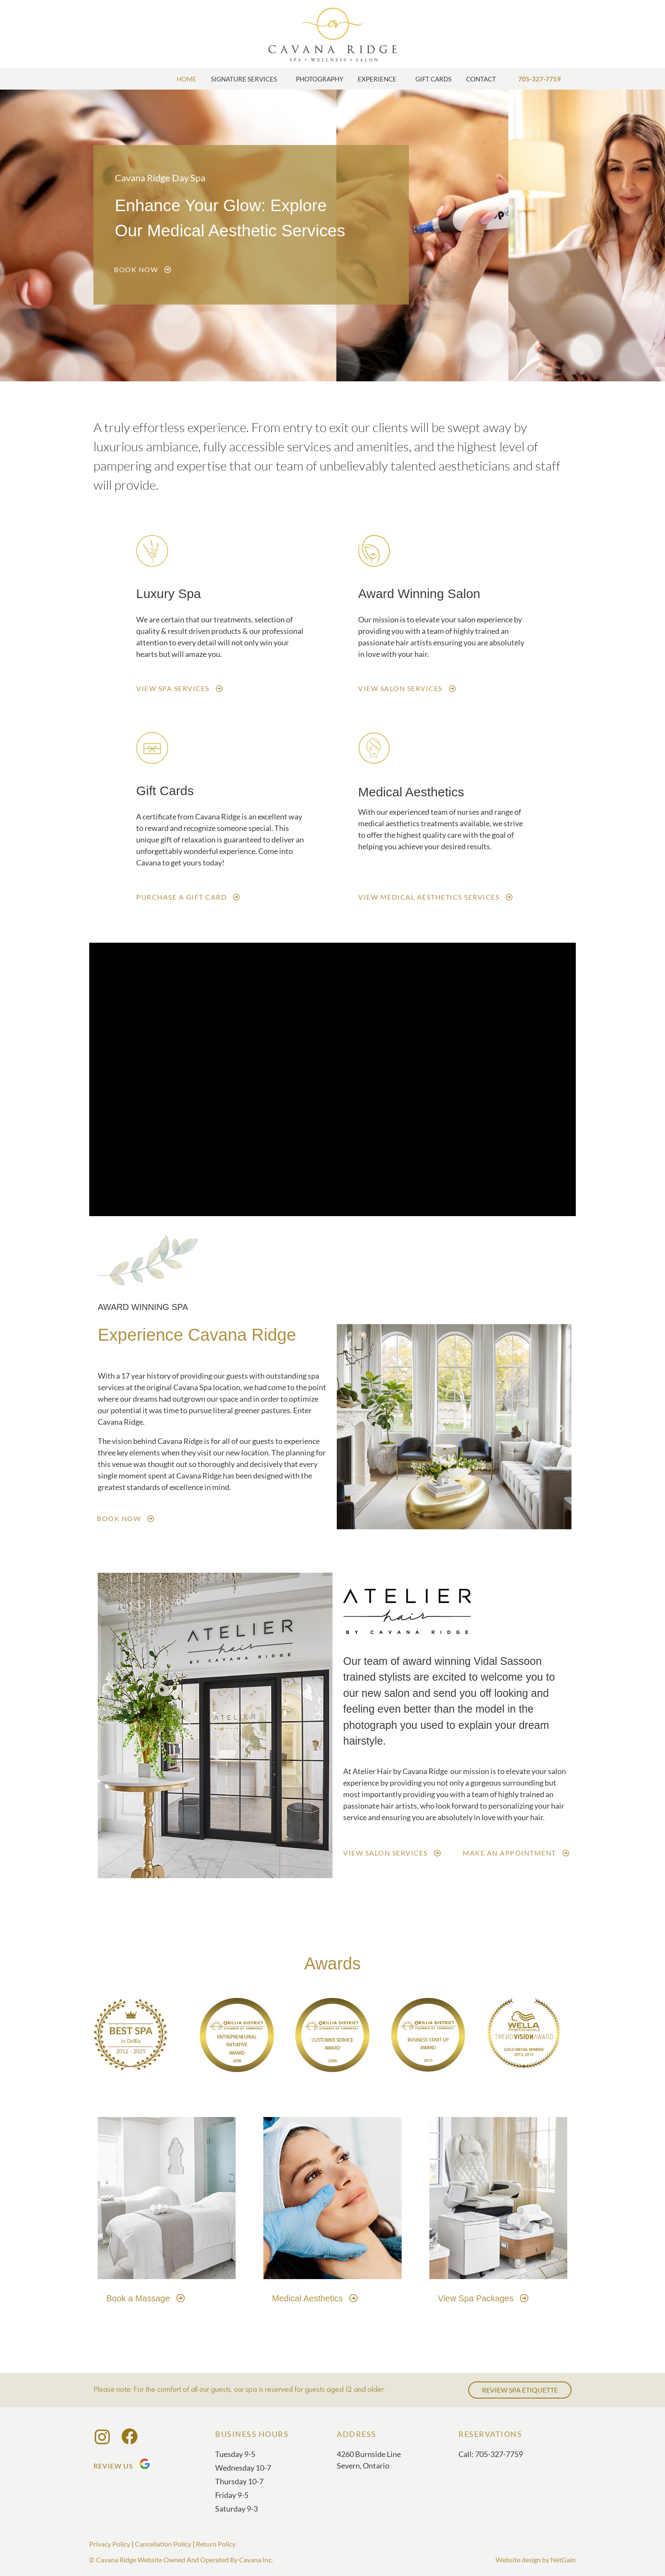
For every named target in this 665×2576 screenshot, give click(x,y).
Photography (319, 79)
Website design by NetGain (536, 2560)
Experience (379, 79)
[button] (346, 1428)
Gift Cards (433, 79)
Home (186, 79)
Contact (483, 79)
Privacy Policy (109, 2544)
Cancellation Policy (163, 2544)
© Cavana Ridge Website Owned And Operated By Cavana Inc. (181, 2560)
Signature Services (246, 79)
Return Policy (216, 2544)
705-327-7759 (539, 79)
